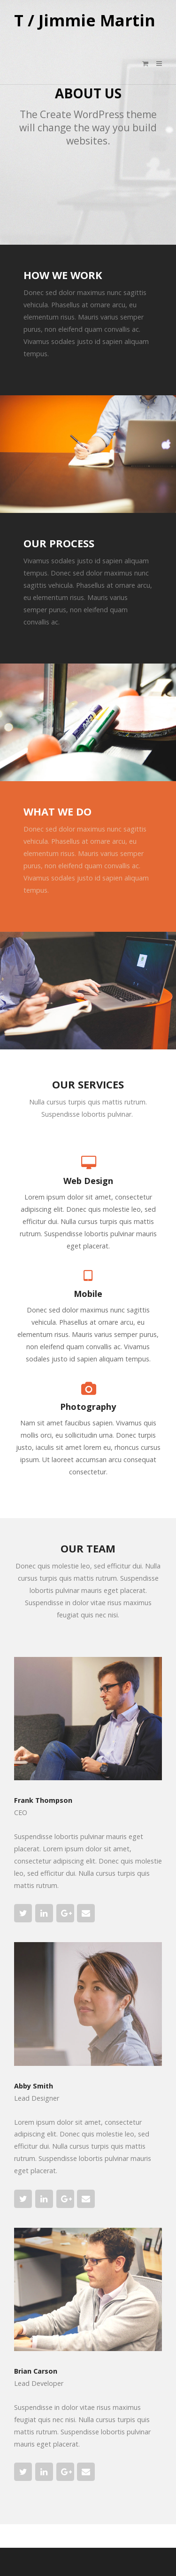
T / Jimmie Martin (84, 20)
